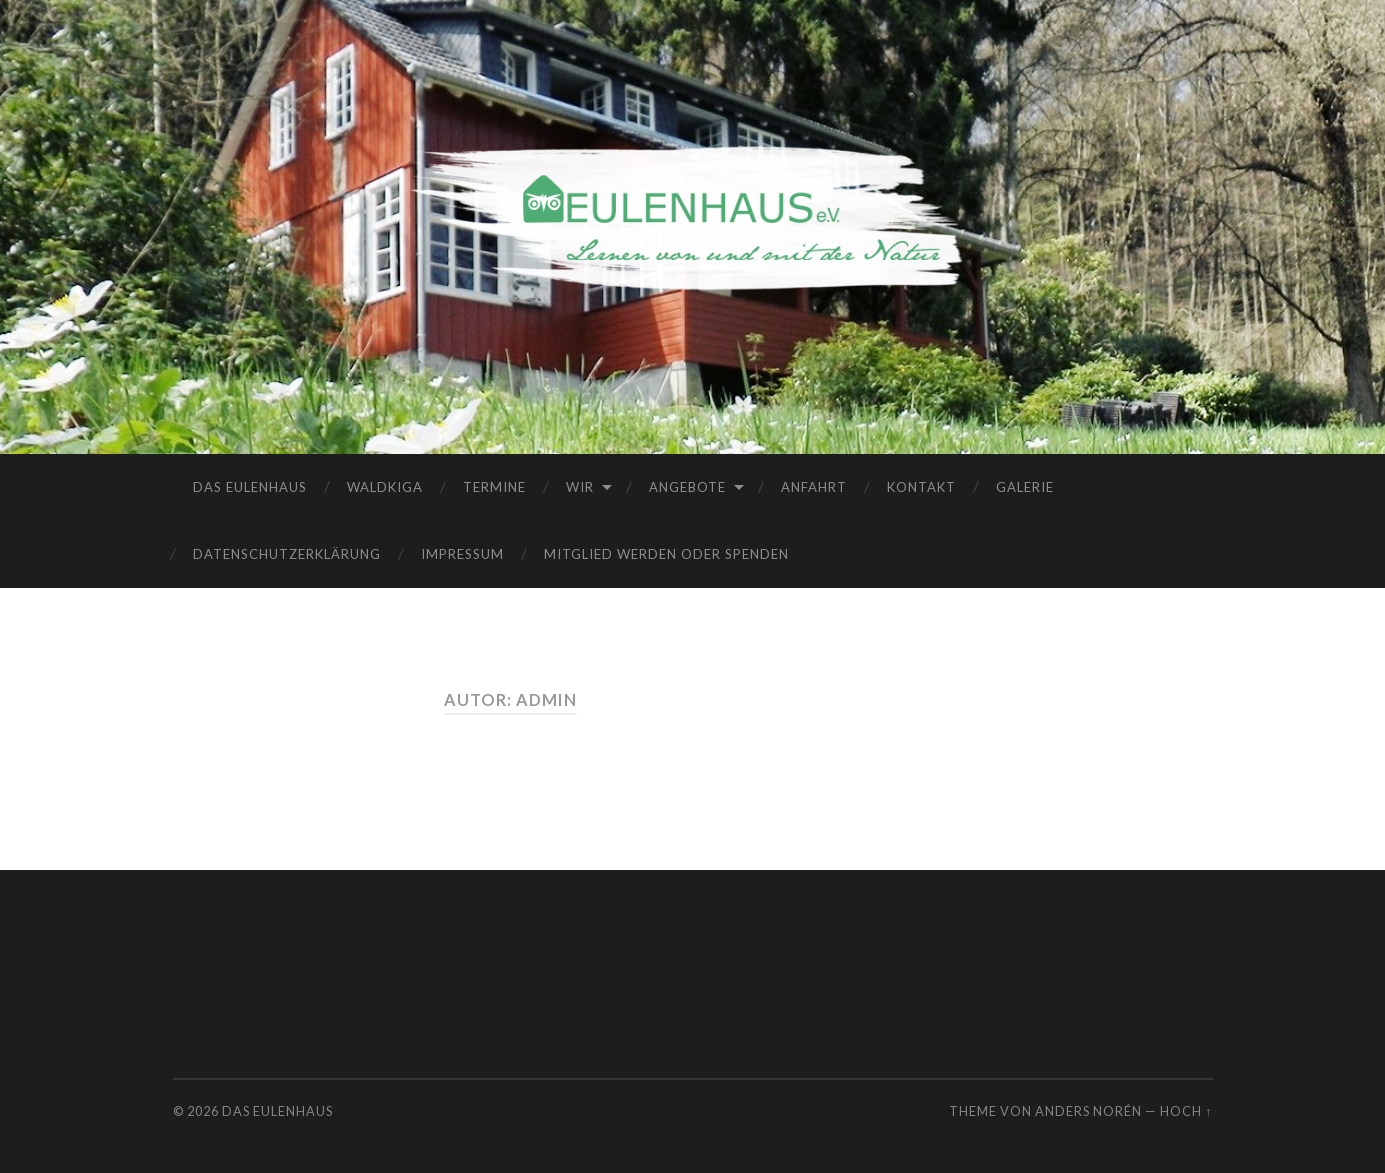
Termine (494, 487)
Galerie (1025, 487)
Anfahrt (814, 487)
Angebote (687, 487)
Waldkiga (385, 487)
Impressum (462, 554)
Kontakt (921, 487)
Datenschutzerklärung (287, 554)
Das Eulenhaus (250, 487)
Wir (580, 487)
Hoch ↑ (1186, 1111)
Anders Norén (1088, 1111)
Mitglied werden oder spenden (666, 554)
